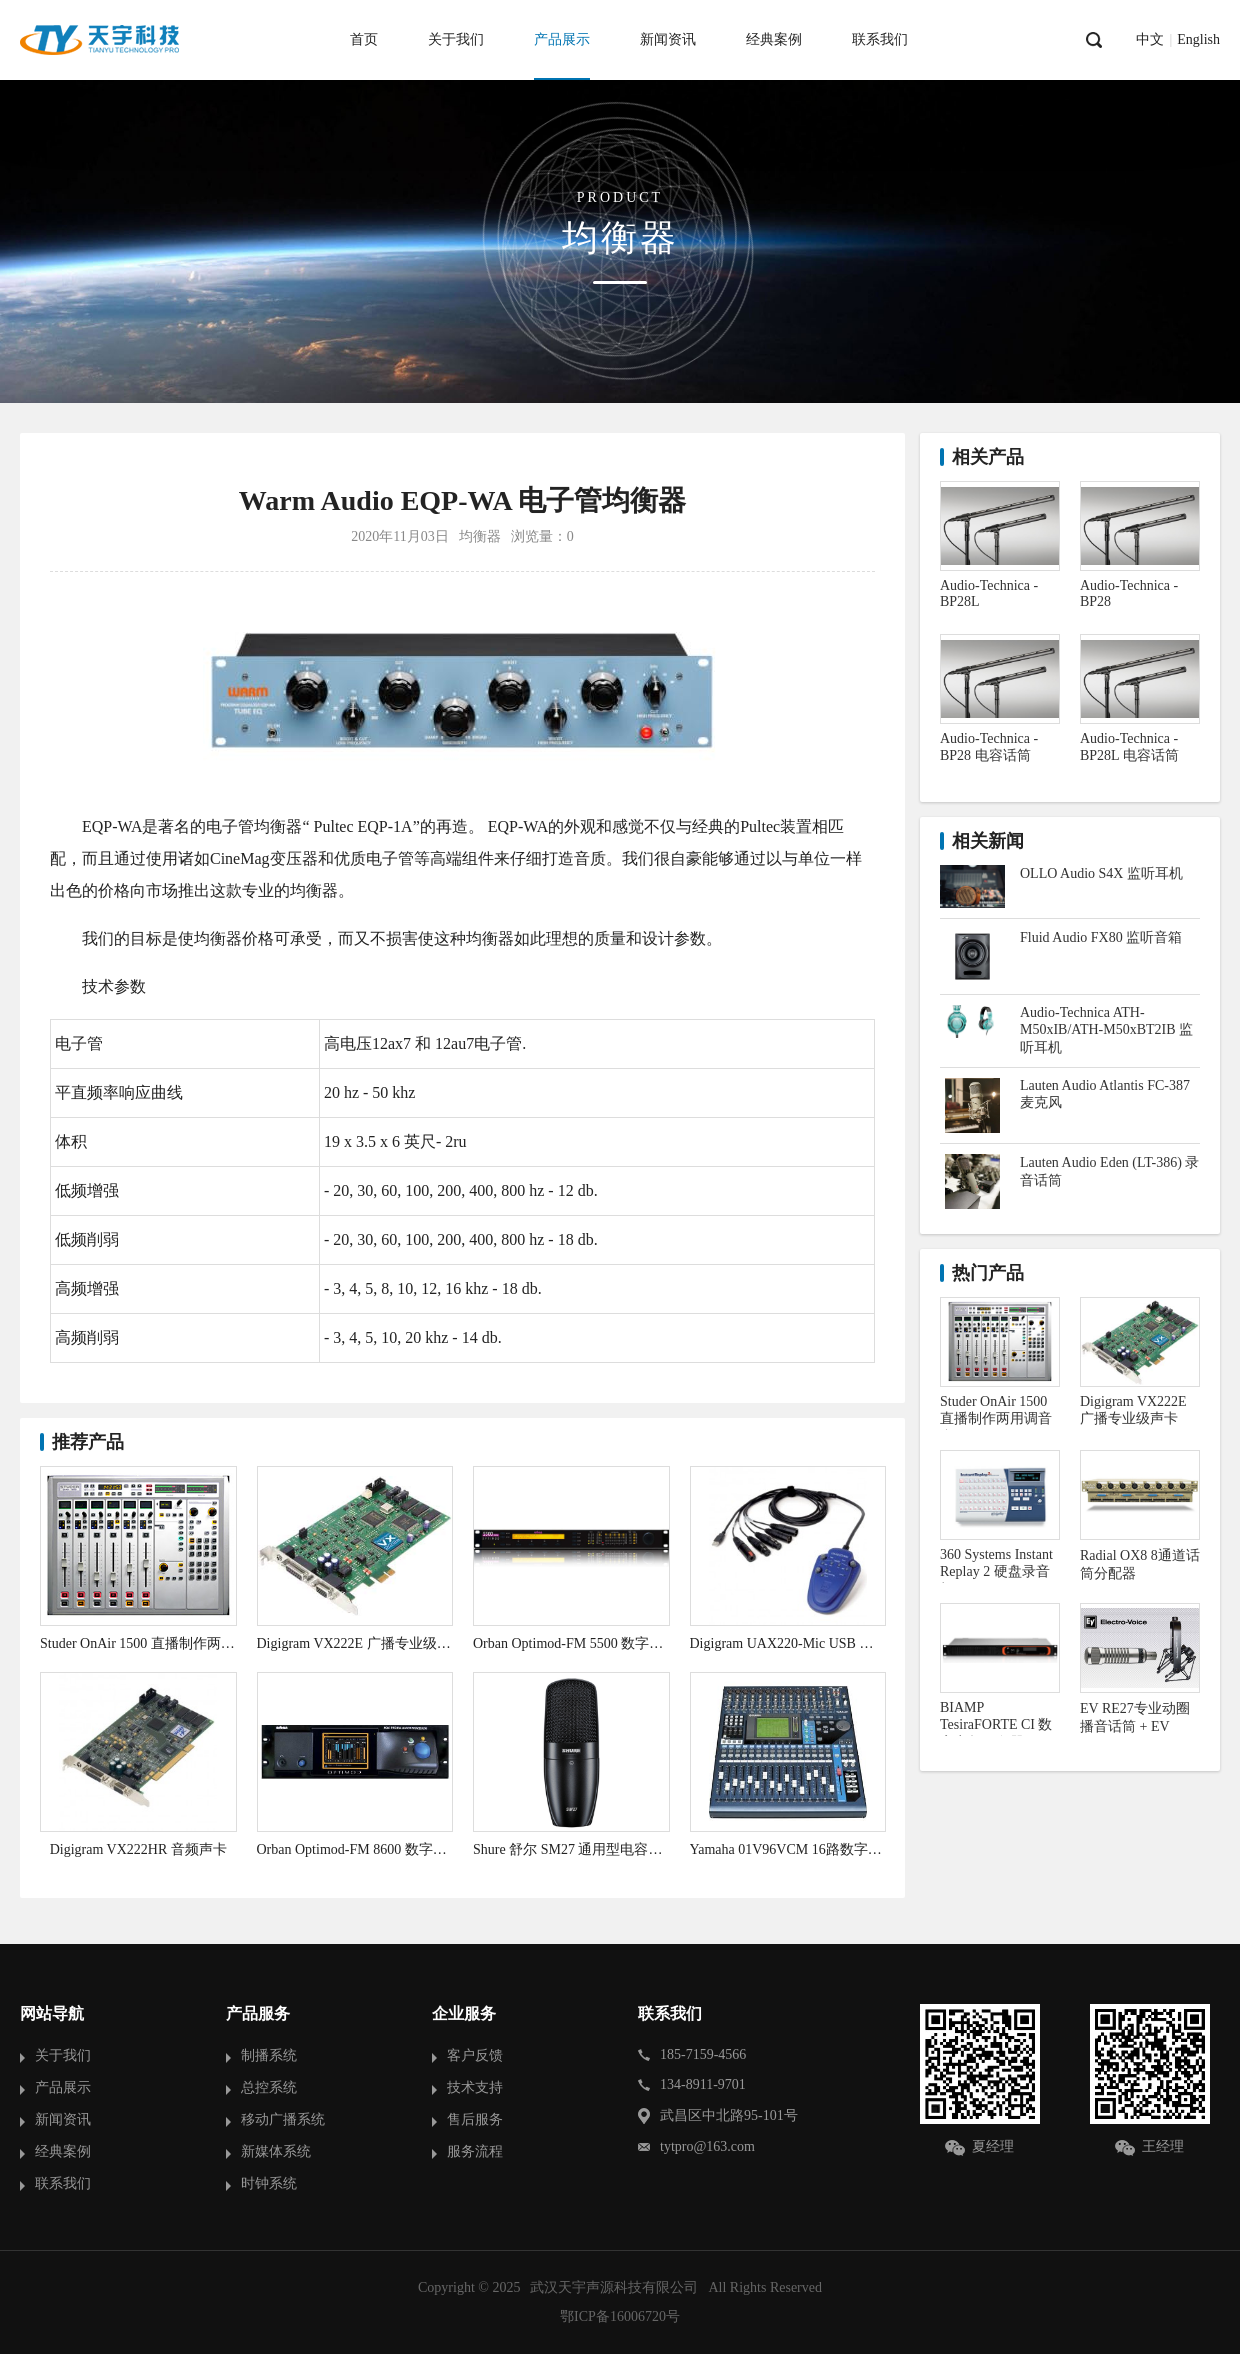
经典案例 (774, 39)
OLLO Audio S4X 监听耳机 (1101, 873)
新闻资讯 (668, 39)
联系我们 (880, 39)
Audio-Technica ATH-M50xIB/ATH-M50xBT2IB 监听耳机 (1106, 1030)
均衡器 (480, 536)
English (1198, 40)
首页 (364, 39)
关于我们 (456, 39)
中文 (1150, 40)
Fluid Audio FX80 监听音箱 (1101, 937)
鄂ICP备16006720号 (620, 2316)
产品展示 (562, 39)
